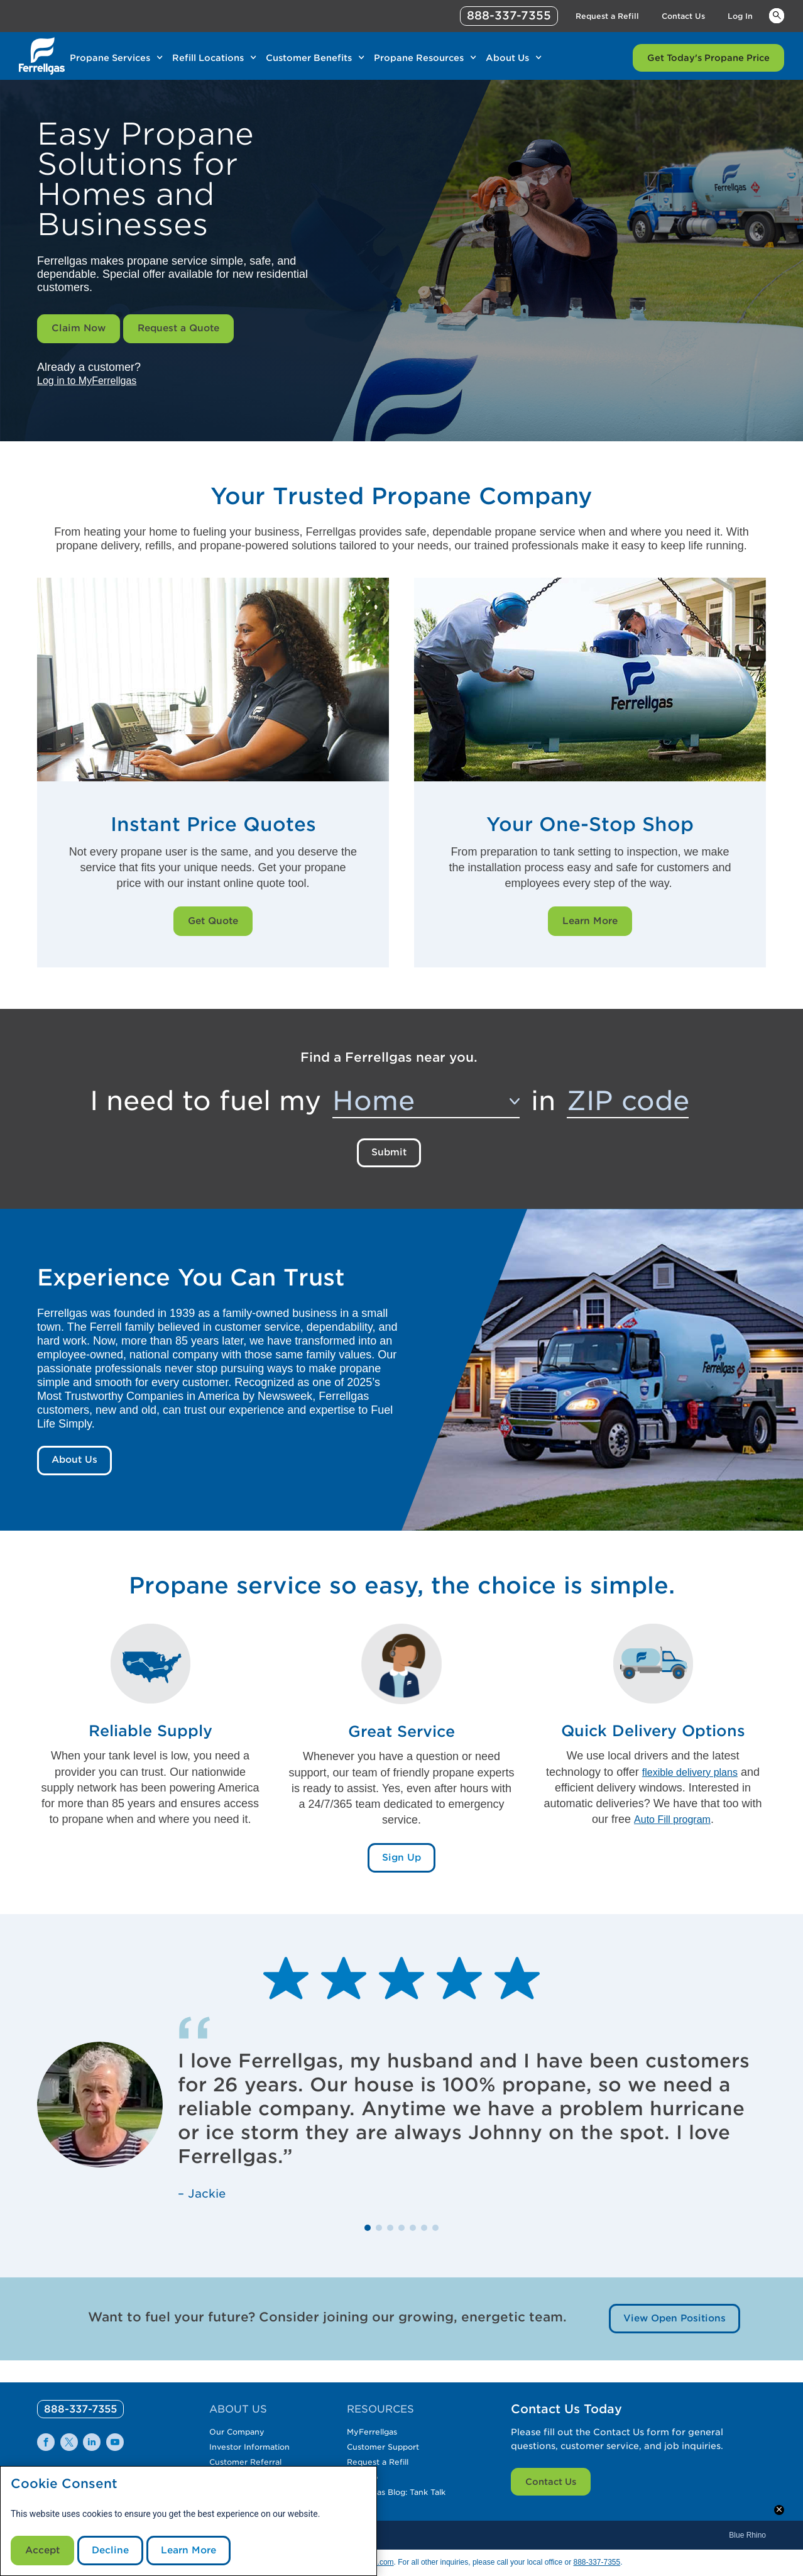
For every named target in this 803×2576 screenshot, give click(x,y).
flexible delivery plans (689, 1780)
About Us (76, 1468)
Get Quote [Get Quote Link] (213, 924)
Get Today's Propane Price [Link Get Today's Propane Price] (708, 58)
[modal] (188, 2519)
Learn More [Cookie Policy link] (197, 2549)
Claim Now (80, 330)
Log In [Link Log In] (740, 16)
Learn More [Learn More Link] (590, 924)
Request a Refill (382, 2450)
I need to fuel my (205, 1104)
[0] (86, 2397)
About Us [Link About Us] (507, 58)
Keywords (776, 15)
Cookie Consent (64, 2481)
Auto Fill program (672, 1828)
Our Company (240, 2420)
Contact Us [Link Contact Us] (683, 16)
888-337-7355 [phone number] (509, 15)
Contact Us (550, 2470)
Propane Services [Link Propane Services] (110, 58)
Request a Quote (185, 330)
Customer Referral (250, 2450)
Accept (44, 2549)
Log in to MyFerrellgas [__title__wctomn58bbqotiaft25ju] (93, 383)
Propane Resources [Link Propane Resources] (419, 58)
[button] (367, 2238)
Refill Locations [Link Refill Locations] (208, 58)
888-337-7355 (596, 2562)
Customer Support (389, 2435)
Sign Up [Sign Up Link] (401, 1868)
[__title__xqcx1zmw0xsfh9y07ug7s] (42, 56)
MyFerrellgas (376, 2420)
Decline (115, 2549)
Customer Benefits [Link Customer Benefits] (309, 58)
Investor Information (255, 2435)
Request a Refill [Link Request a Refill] (607, 16)
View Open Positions (672, 2329)
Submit (389, 1158)
